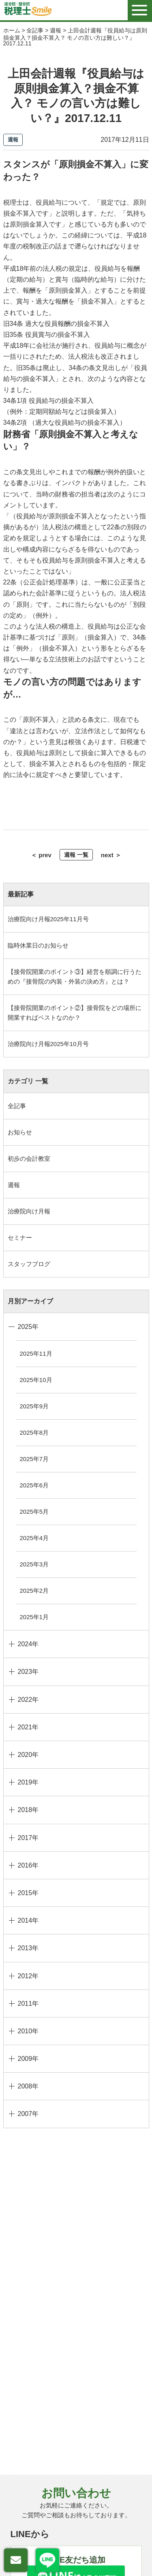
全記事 (17, 1105)
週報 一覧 (76, 855)
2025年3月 (34, 1564)
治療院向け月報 (29, 1211)
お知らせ (20, 1132)
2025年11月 (36, 1353)
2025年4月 (34, 1537)
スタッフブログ (29, 1263)
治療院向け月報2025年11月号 (48, 919)
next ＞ (111, 855)
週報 (14, 1184)
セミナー (20, 1237)
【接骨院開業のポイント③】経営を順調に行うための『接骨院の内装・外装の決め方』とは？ (74, 976)
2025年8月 (34, 1432)
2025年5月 (34, 1511)
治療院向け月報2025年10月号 (48, 1043)
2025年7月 (34, 1458)
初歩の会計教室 (29, 1158)
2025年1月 (34, 1616)
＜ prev (41, 855)
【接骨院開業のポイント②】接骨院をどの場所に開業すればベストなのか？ (74, 1012)
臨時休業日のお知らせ (38, 945)
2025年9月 (34, 1406)
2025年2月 (34, 1590)
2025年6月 (34, 1485)
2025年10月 (36, 1379)
